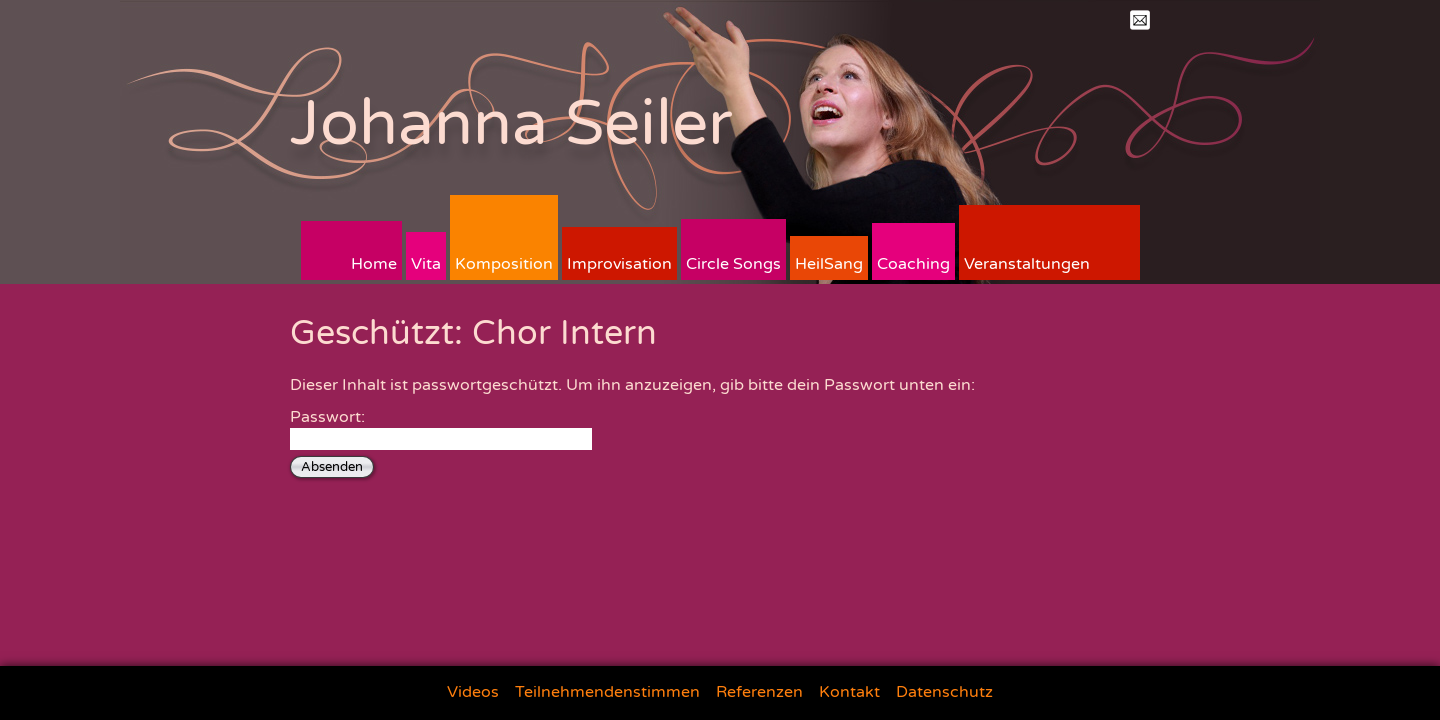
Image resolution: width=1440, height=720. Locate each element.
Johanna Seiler (511, 123)
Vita (426, 264)
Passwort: (441, 428)
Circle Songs (733, 264)
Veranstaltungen (1027, 264)
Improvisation (619, 264)
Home (374, 264)
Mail (1140, 20)
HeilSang (829, 264)
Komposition (504, 264)
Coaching (913, 264)
